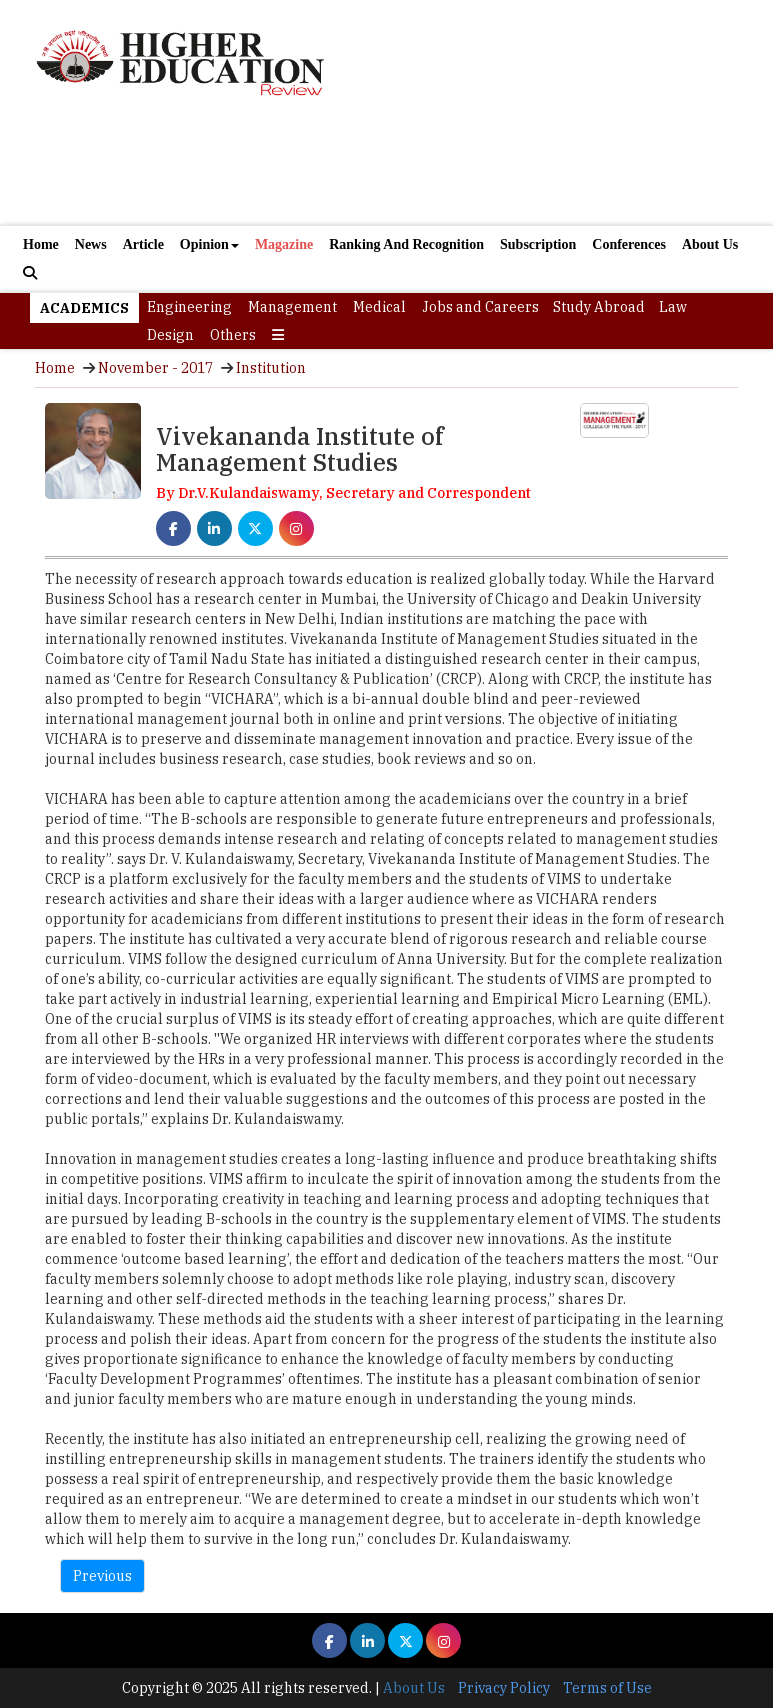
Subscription (538, 244)
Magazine (284, 244)
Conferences (629, 244)
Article (143, 244)
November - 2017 (155, 368)
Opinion (209, 244)
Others (233, 335)
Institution (271, 368)
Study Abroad (599, 307)
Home (41, 244)
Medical (379, 307)
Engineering (189, 307)
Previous (102, 1576)
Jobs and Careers (480, 307)
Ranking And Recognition (406, 244)
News (91, 244)
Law (673, 307)
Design (170, 335)
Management (292, 307)
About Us (710, 244)
